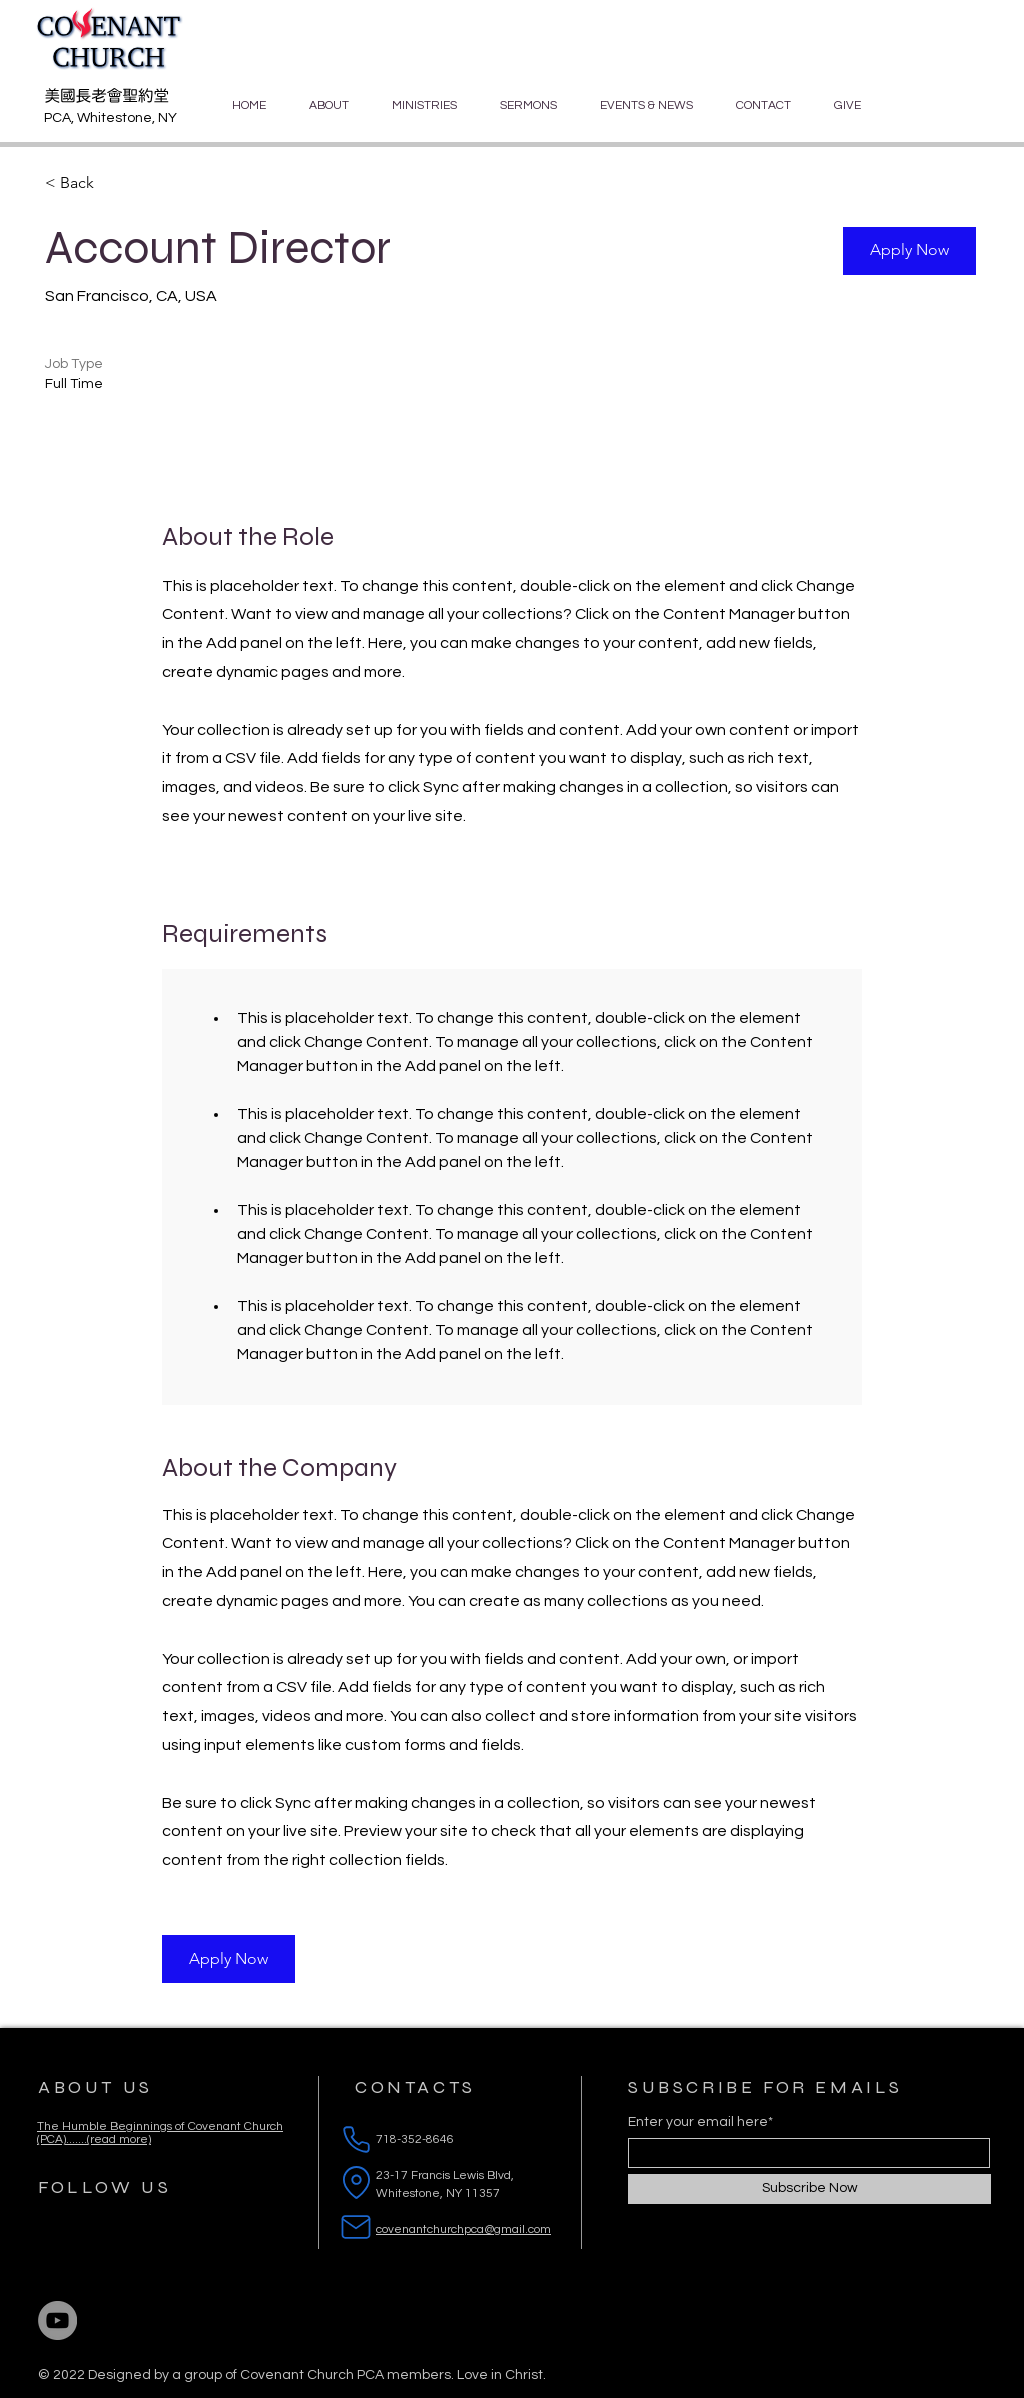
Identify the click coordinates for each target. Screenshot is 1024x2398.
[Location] (356, 2183)
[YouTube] (57, 2320)
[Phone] (356, 2140)
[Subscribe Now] (809, 2189)
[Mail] (356, 2227)
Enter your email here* (700, 2122)
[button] (909, 251)
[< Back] (116, 183)
